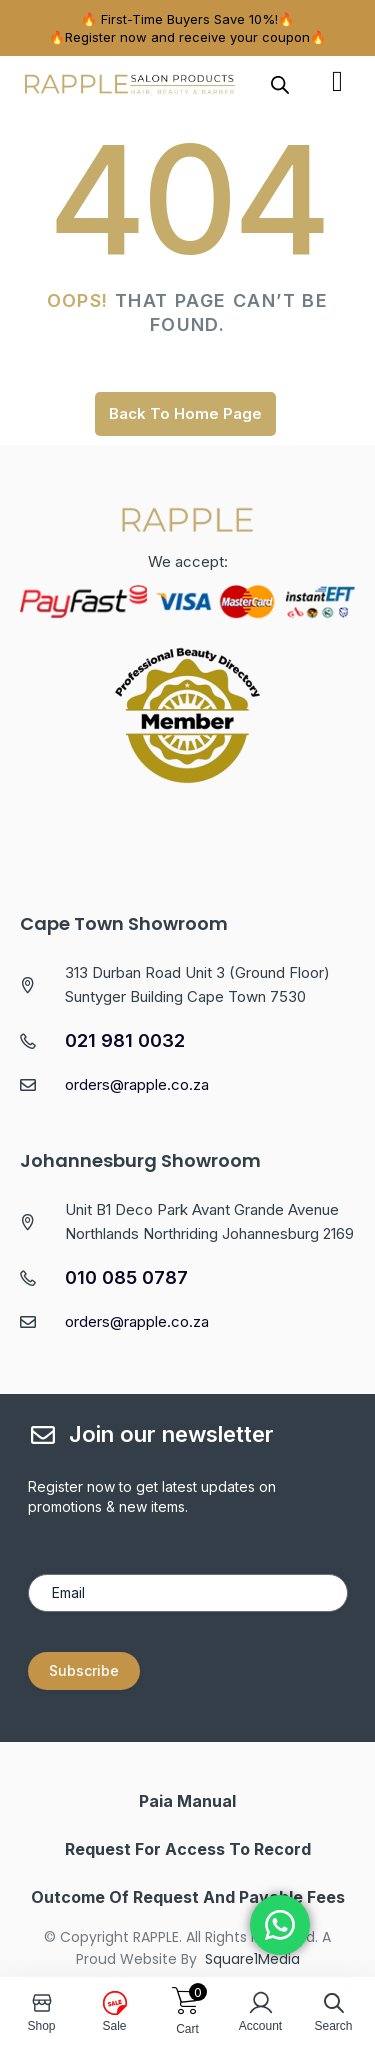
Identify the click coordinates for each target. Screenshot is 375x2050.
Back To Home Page (185, 413)
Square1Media (252, 1959)
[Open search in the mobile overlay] (280, 84)
